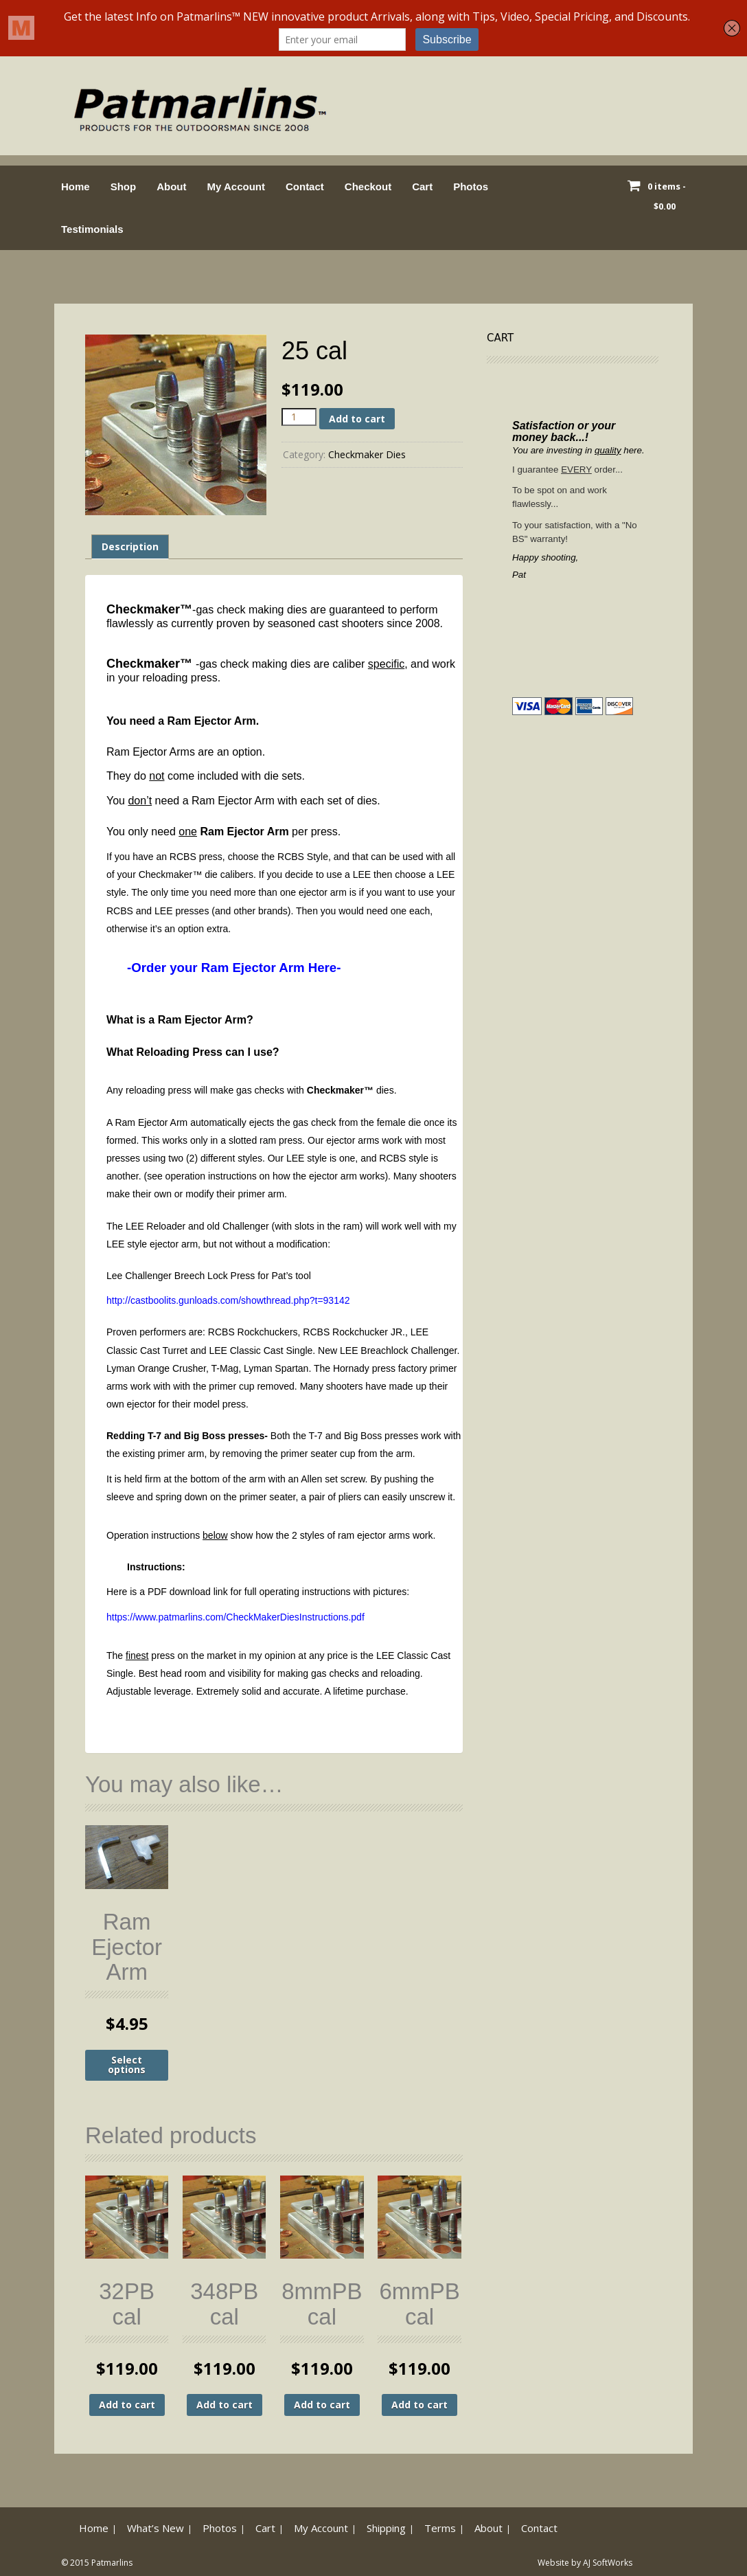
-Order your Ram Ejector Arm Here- (234, 967)
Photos (470, 186)
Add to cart (357, 418)
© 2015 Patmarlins (97, 2562)
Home (75, 186)
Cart (422, 186)
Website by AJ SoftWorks (585, 2562)
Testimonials (92, 229)
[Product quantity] (299, 417)
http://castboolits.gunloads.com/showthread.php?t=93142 (228, 1300)
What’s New (155, 2528)
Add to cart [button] (127, 2404)
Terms (440, 2528)
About (171, 186)
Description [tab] (130, 546)
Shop (124, 186)
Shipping (386, 2528)
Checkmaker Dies (367, 454)
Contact (305, 186)
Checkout (368, 186)
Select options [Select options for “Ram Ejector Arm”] (127, 2064)
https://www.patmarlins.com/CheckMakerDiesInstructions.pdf (235, 1617)
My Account (236, 186)
